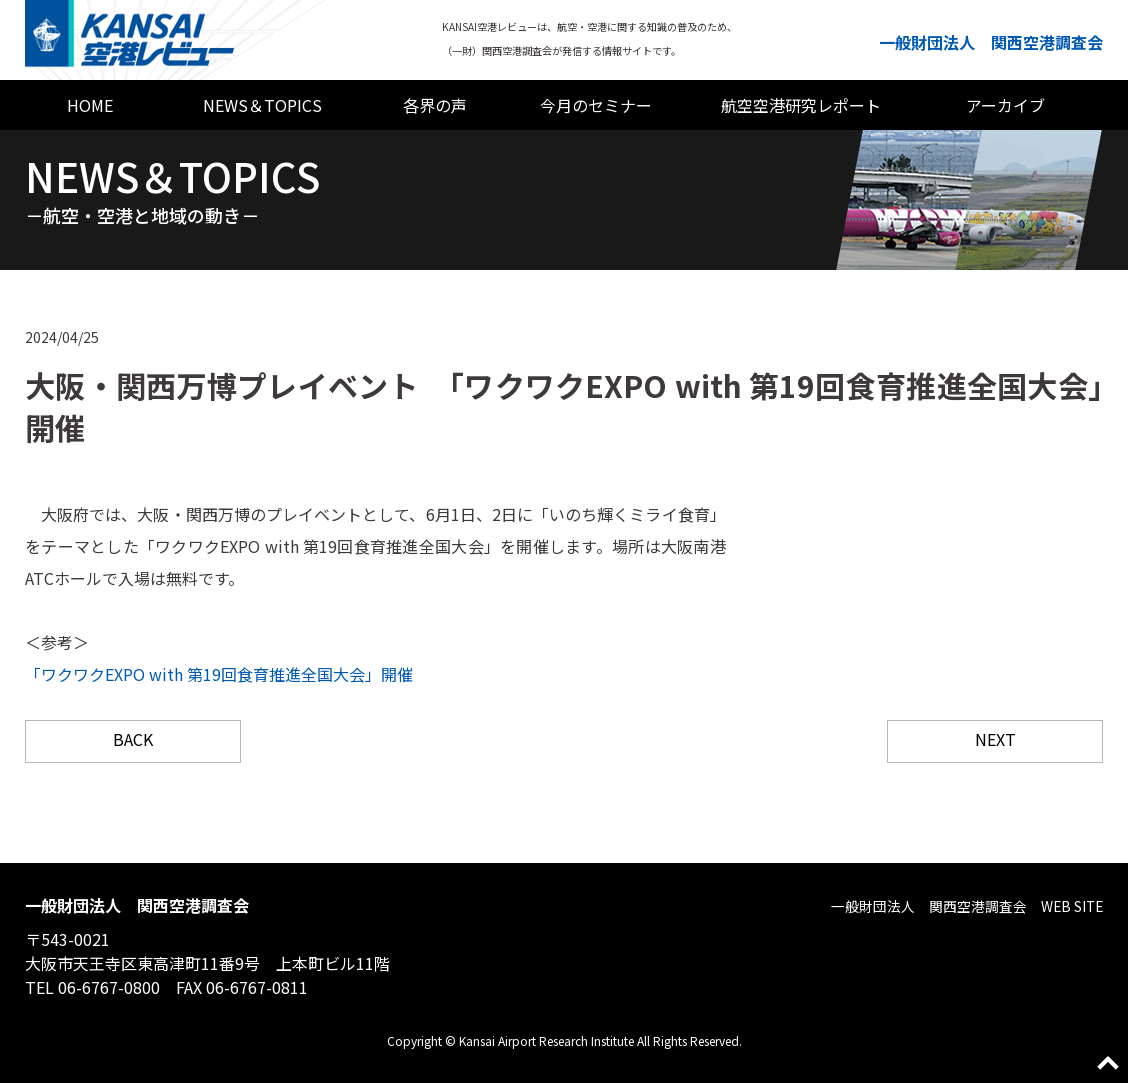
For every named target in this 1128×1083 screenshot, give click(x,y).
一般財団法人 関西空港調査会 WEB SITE (946, 905)
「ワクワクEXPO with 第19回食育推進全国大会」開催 (219, 674)
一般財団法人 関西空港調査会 (991, 42)
